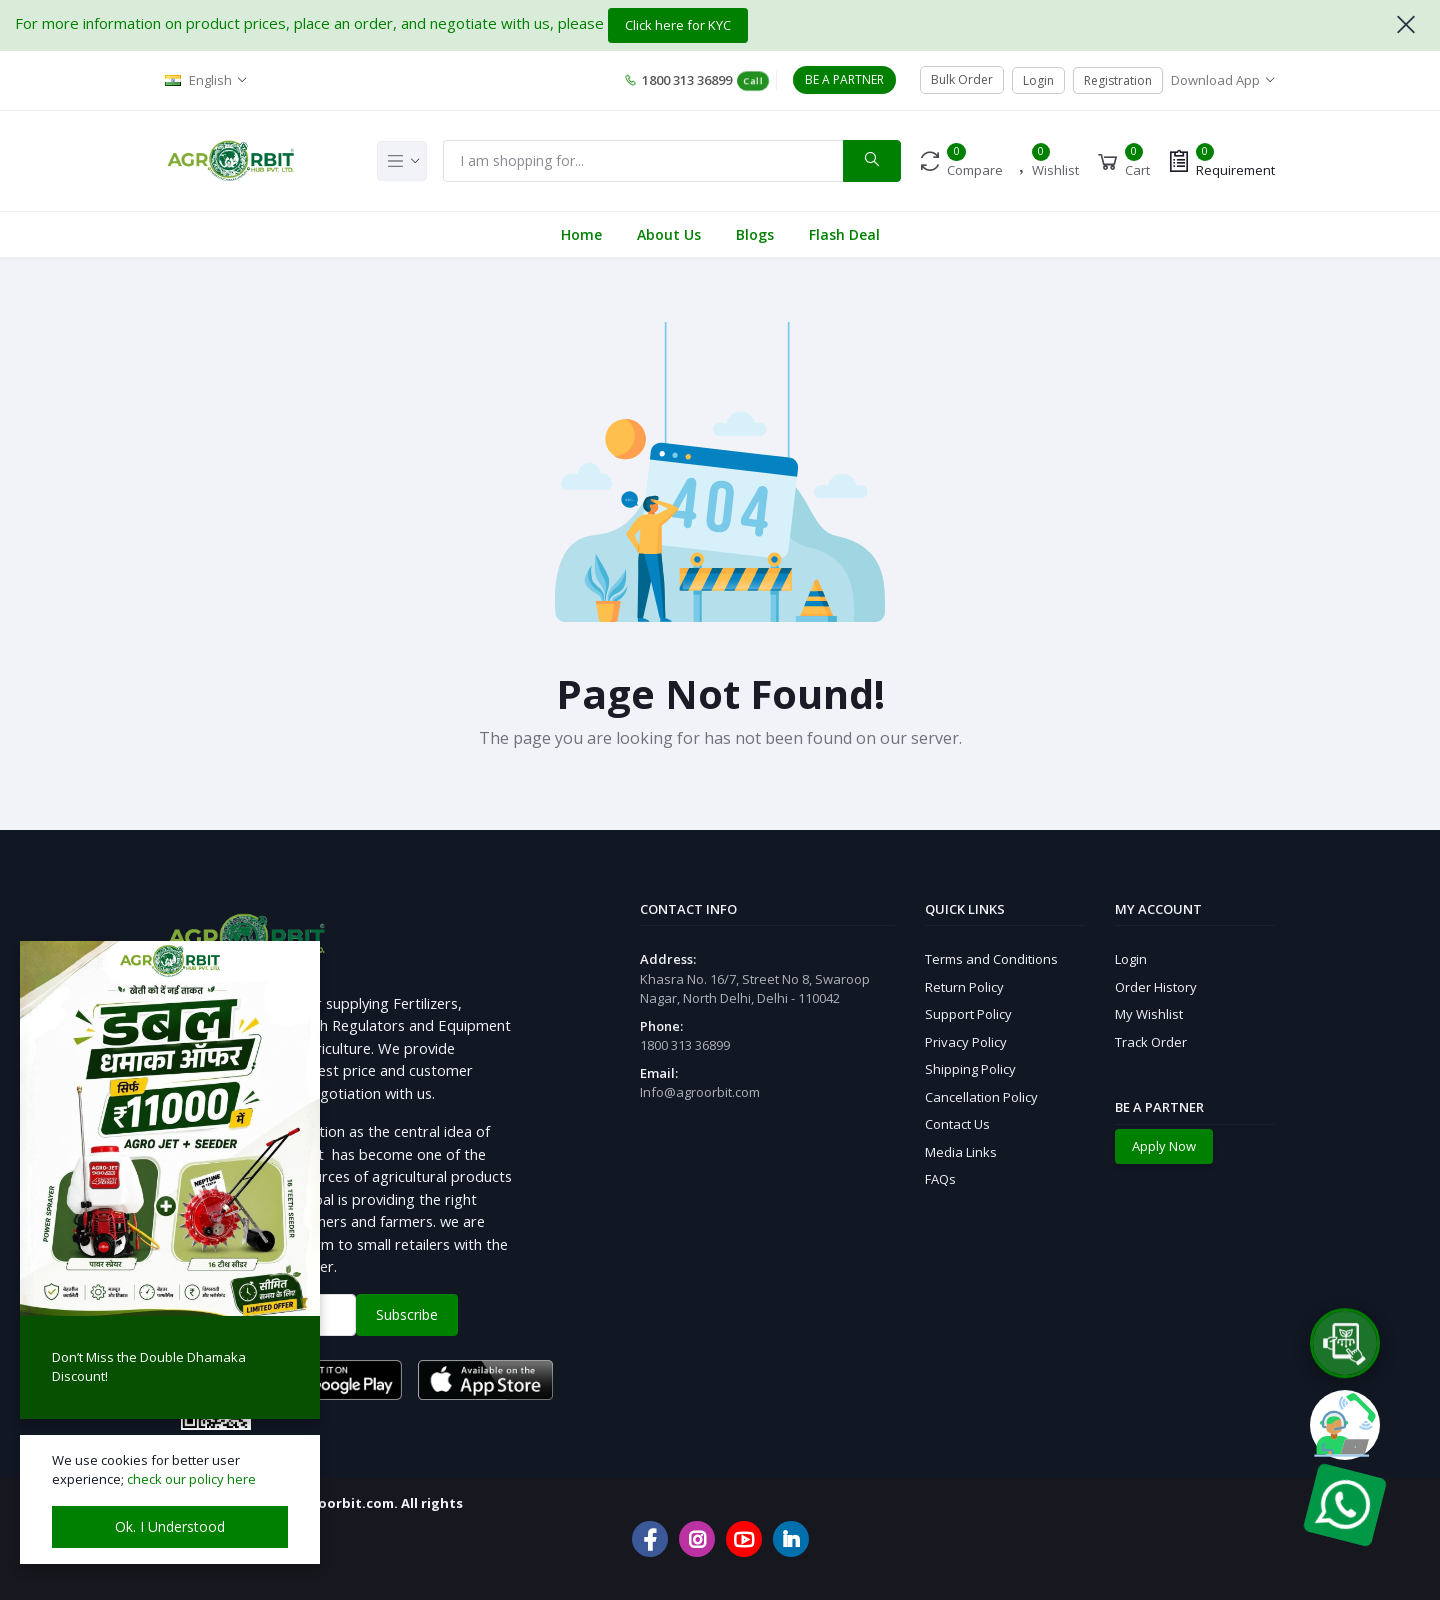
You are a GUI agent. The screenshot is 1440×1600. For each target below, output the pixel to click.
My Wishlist (1149, 1014)
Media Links (961, 1152)
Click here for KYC (678, 25)
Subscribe (407, 1314)
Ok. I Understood (170, 1526)
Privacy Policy (966, 1042)
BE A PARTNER (844, 79)
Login (1038, 80)
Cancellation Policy (981, 1097)
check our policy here (191, 1479)
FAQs (940, 1179)
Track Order (1151, 1042)
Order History (1156, 987)
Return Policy (964, 987)
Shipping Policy (970, 1069)
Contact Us (957, 1124)
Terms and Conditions (991, 959)
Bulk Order (962, 79)
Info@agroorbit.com (700, 1092)
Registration (1118, 80)
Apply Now (1164, 1146)
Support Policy (968, 1014)
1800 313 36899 (696, 80)
